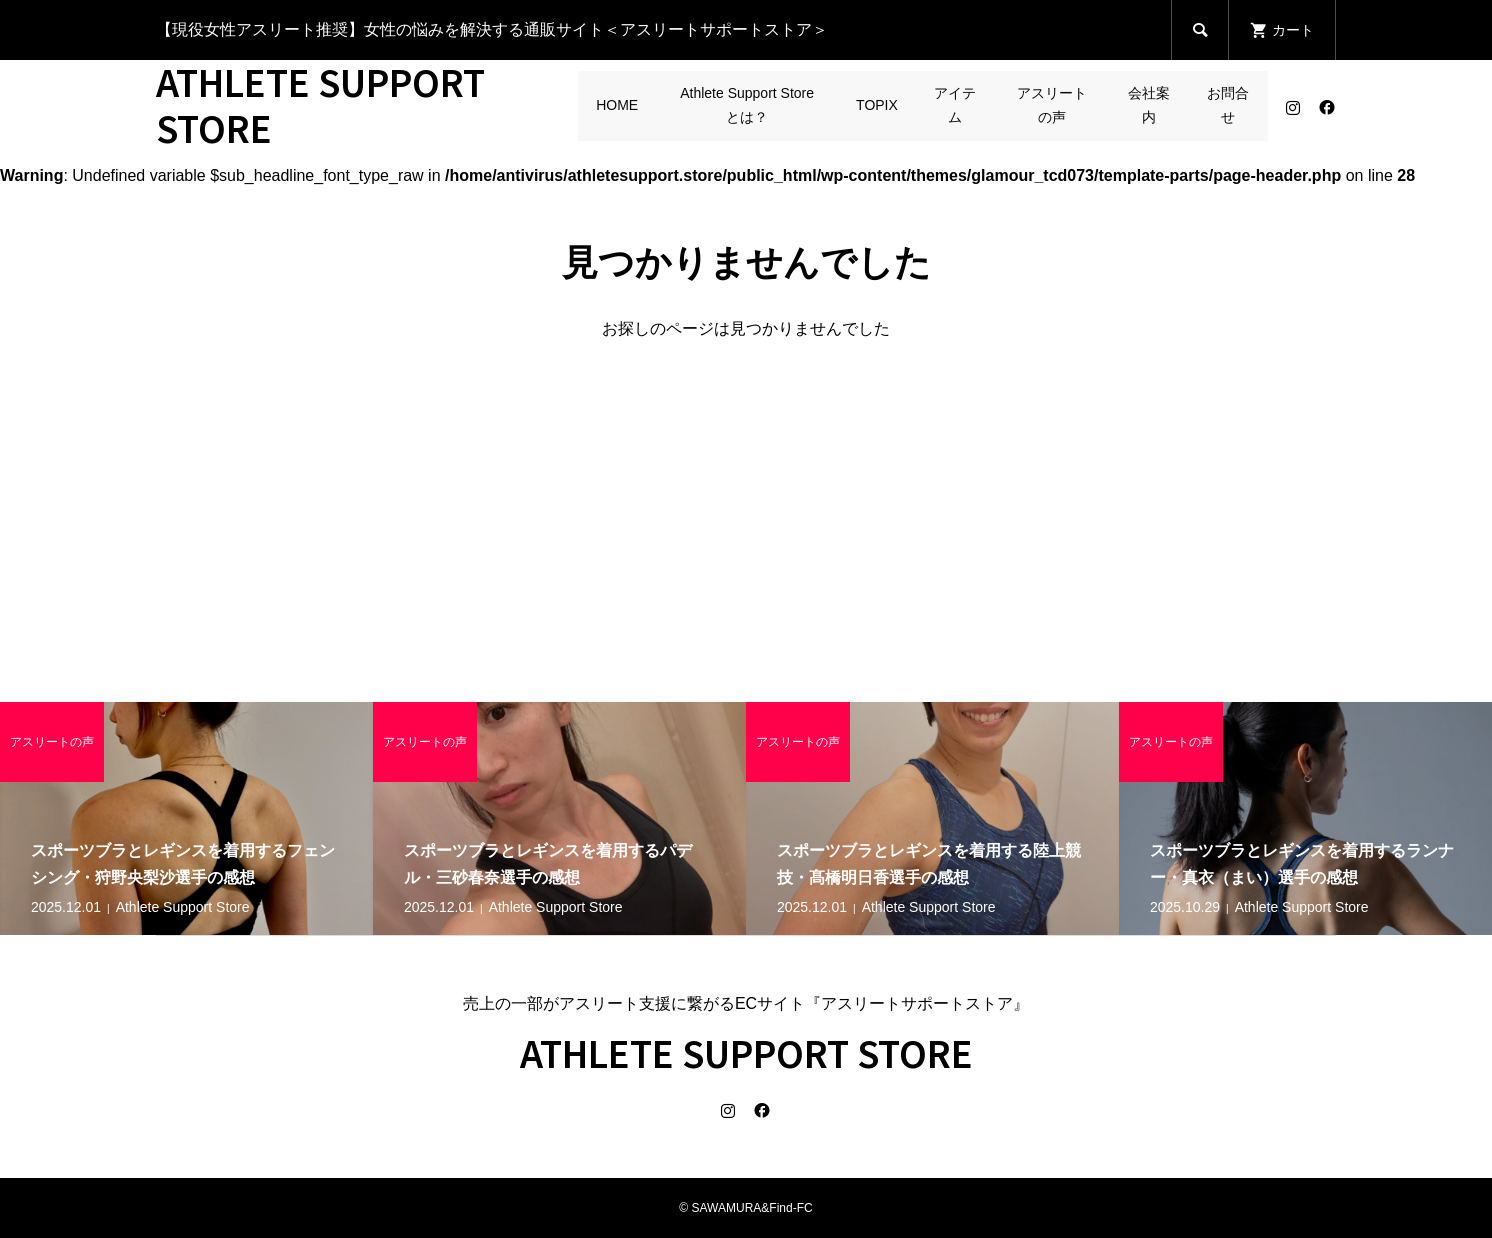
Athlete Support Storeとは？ (747, 105)
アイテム (955, 105)
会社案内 (1149, 105)
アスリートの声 (1052, 105)
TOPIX (877, 105)
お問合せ (1228, 105)
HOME (617, 105)
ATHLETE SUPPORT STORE (320, 104)
